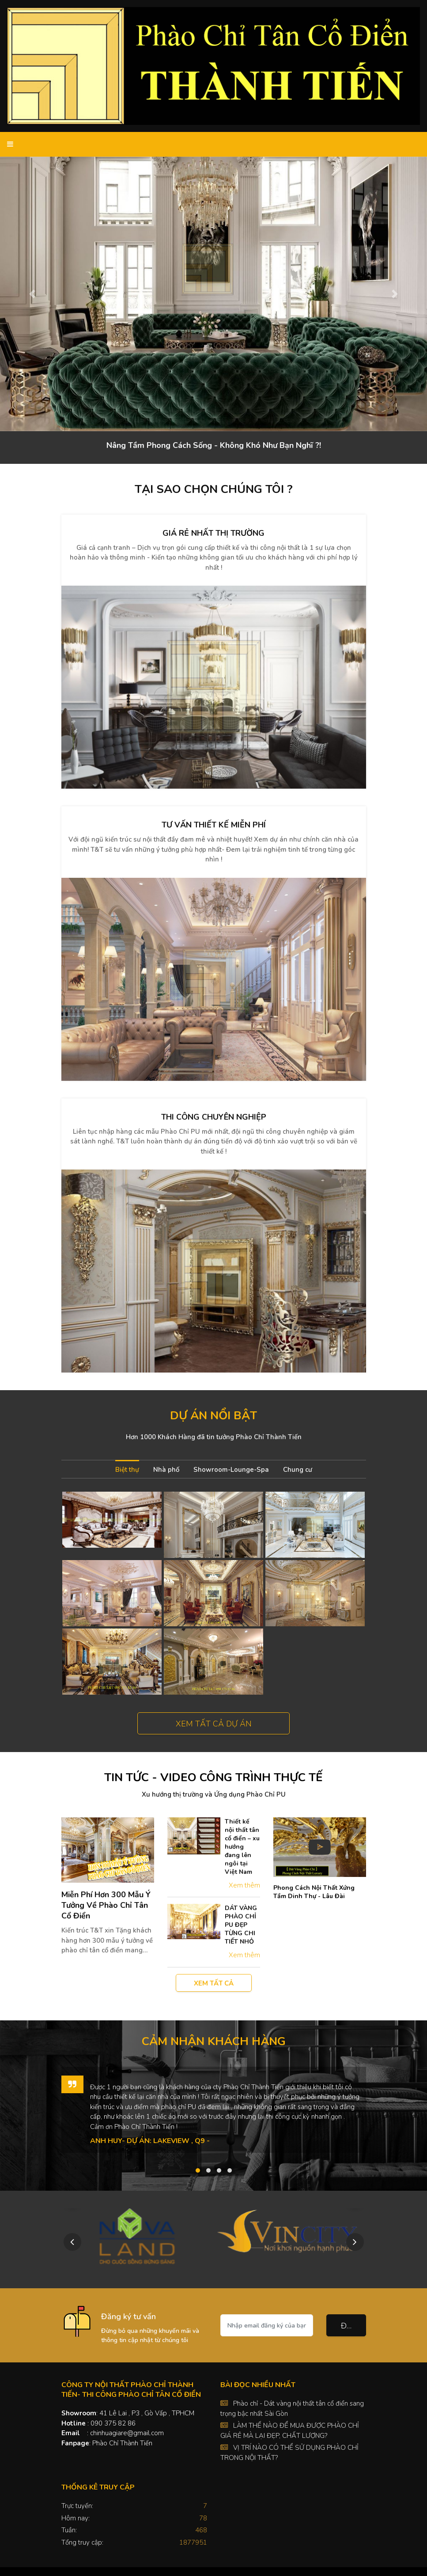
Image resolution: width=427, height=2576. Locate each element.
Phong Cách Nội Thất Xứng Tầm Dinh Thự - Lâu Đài (314, 1892)
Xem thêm (244, 1885)
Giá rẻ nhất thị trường (213, 533)
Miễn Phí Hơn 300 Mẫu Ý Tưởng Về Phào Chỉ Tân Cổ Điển (106, 1905)
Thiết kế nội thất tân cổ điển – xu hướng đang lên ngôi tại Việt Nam (242, 1846)
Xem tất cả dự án (214, 1724)
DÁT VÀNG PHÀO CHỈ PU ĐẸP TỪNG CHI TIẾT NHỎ (241, 1925)
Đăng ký (353, 2325)
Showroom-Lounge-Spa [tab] (231, 1469)
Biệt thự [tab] (127, 1469)
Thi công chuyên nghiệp (213, 1117)
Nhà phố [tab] (166, 1469)
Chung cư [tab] (297, 1469)
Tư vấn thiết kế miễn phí (214, 825)
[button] (32, 294)
